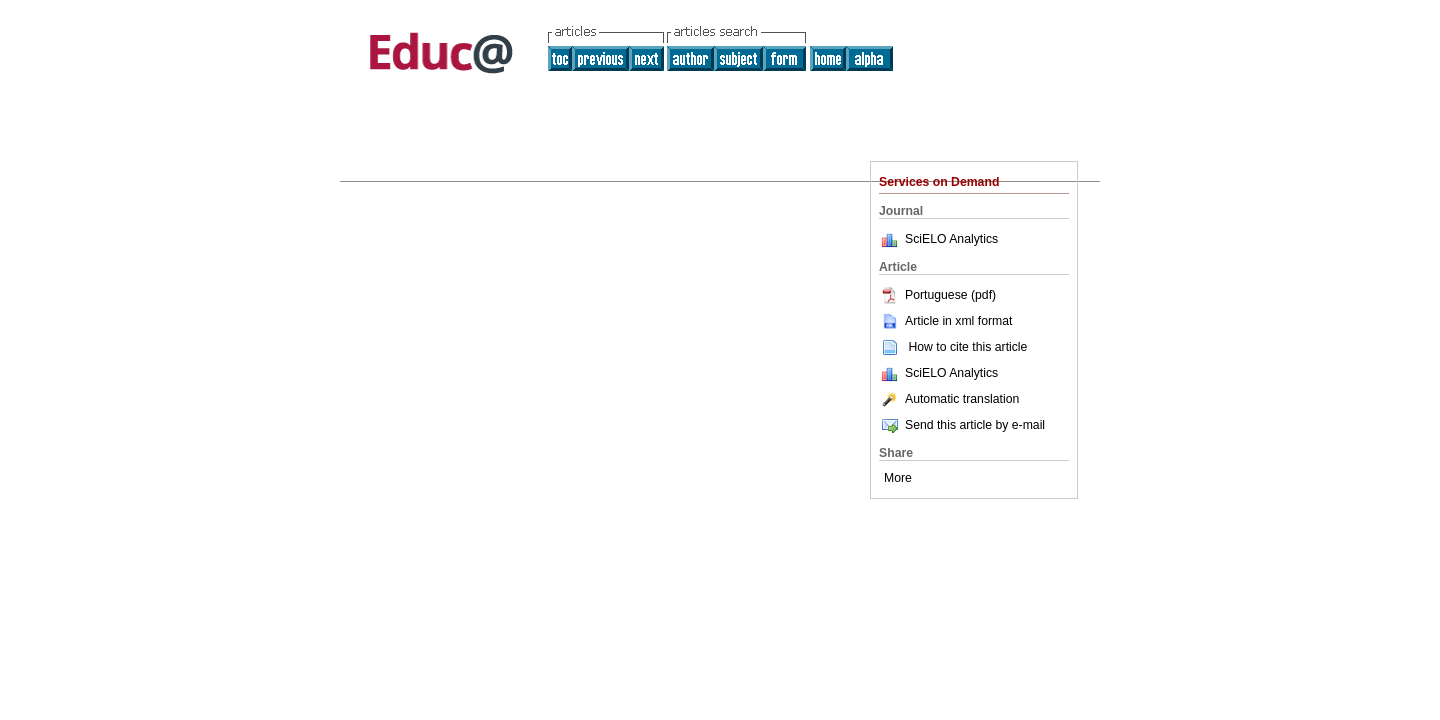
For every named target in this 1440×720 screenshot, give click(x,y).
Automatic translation (949, 399)
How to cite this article (967, 347)
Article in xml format (945, 321)
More (898, 478)
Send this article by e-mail (962, 425)
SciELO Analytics (951, 239)
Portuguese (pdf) (937, 295)
